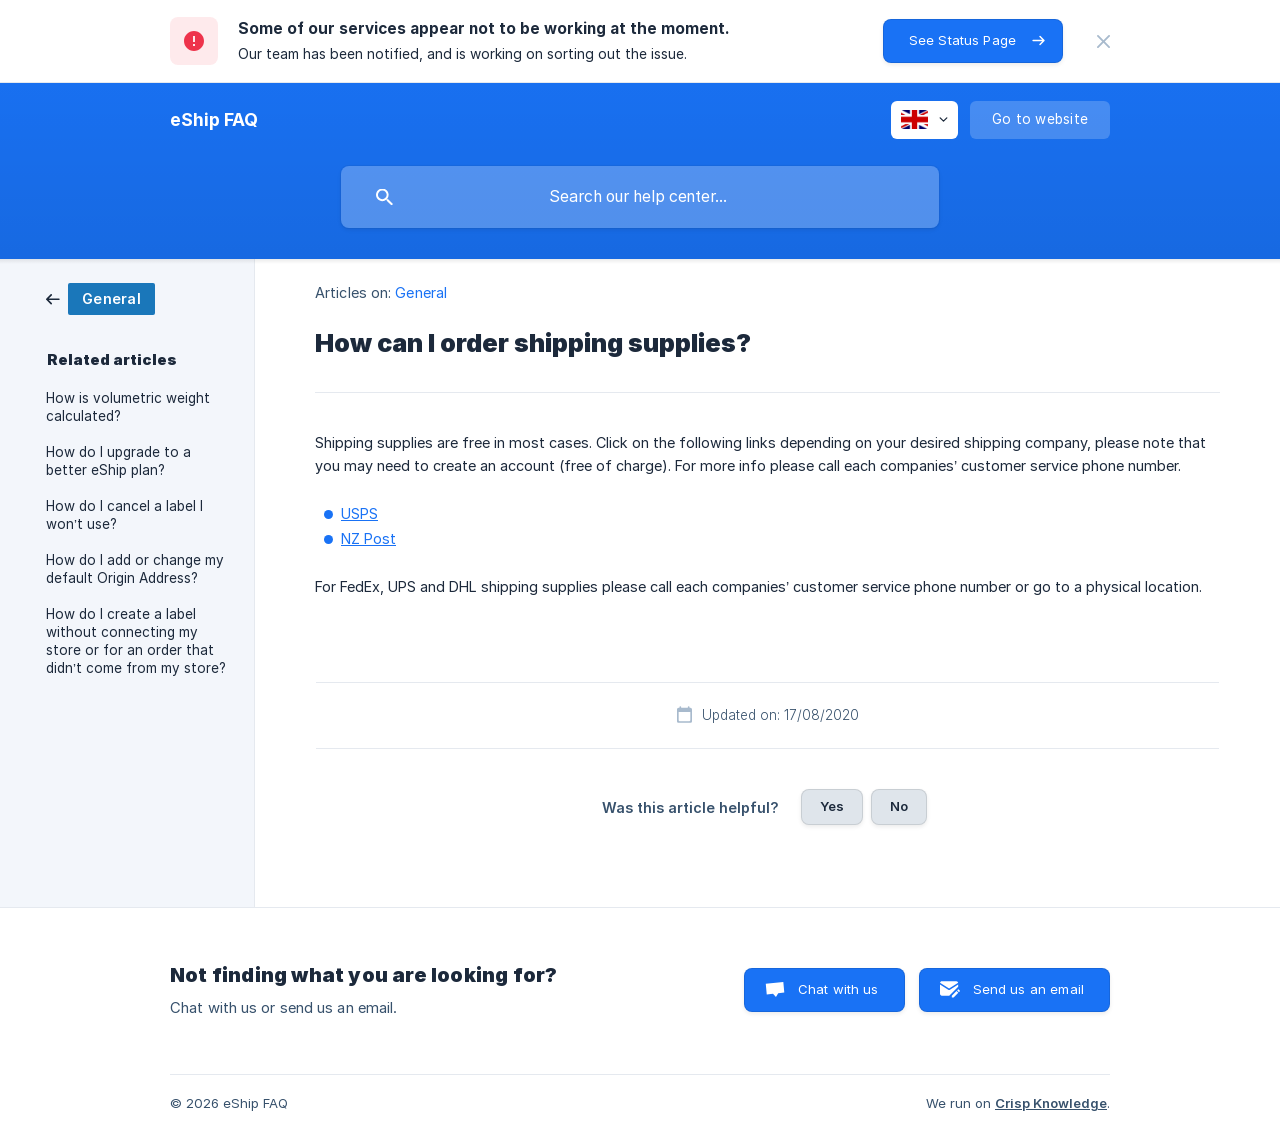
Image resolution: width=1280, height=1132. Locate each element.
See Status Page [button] (962, 40)
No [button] (899, 806)
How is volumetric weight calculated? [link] (128, 407)
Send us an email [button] (1028, 989)
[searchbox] (640, 197)
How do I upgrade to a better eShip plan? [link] (118, 461)
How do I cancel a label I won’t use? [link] (124, 515)
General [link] (421, 292)
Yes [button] (832, 806)
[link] (100, 297)
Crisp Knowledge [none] (1051, 1103)
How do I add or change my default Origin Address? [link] (135, 569)
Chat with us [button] (838, 989)
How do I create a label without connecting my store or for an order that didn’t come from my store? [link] (136, 641)
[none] (1103, 41)
